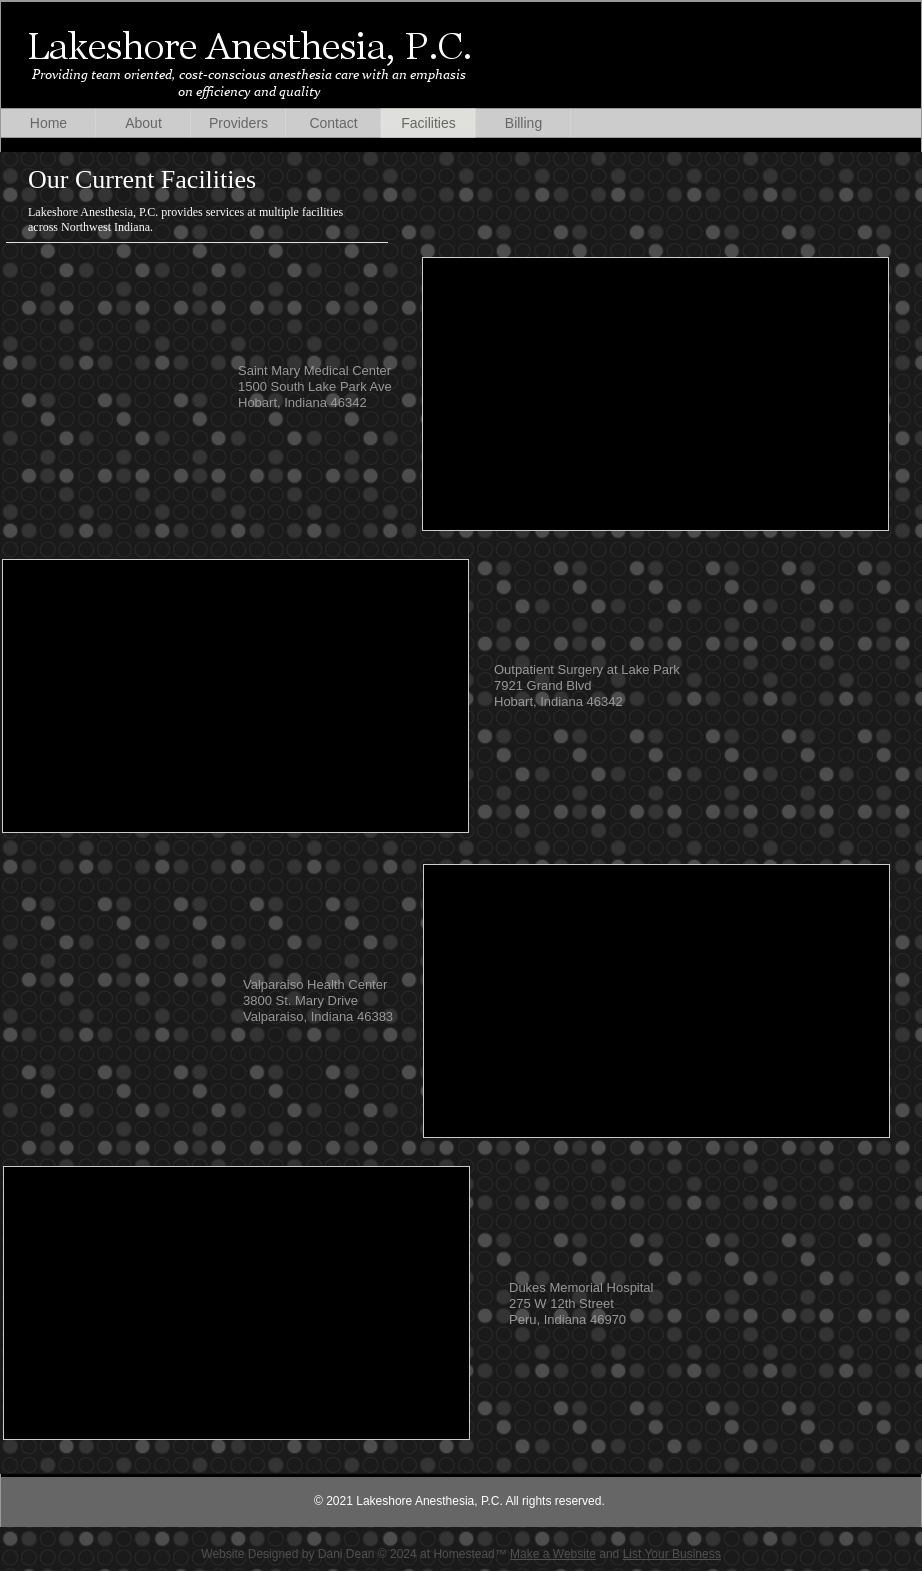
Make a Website (553, 1554)
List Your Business (672, 1554)
